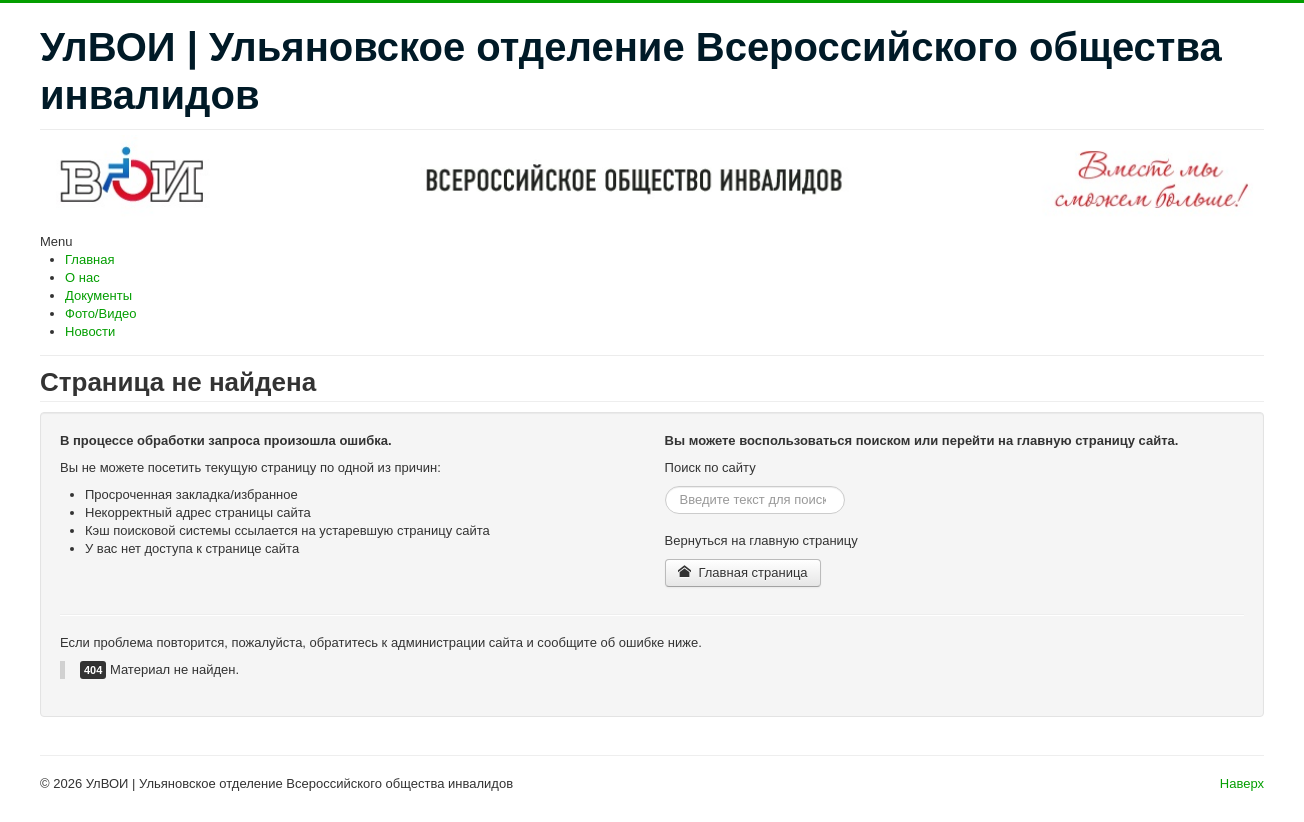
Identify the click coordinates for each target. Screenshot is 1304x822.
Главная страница (743, 572)
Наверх (1242, 783)
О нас (82, 277)
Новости (90, 331)
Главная (89, 259)
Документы (98, 295)
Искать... (665, 486)
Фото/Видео (100, 313)
